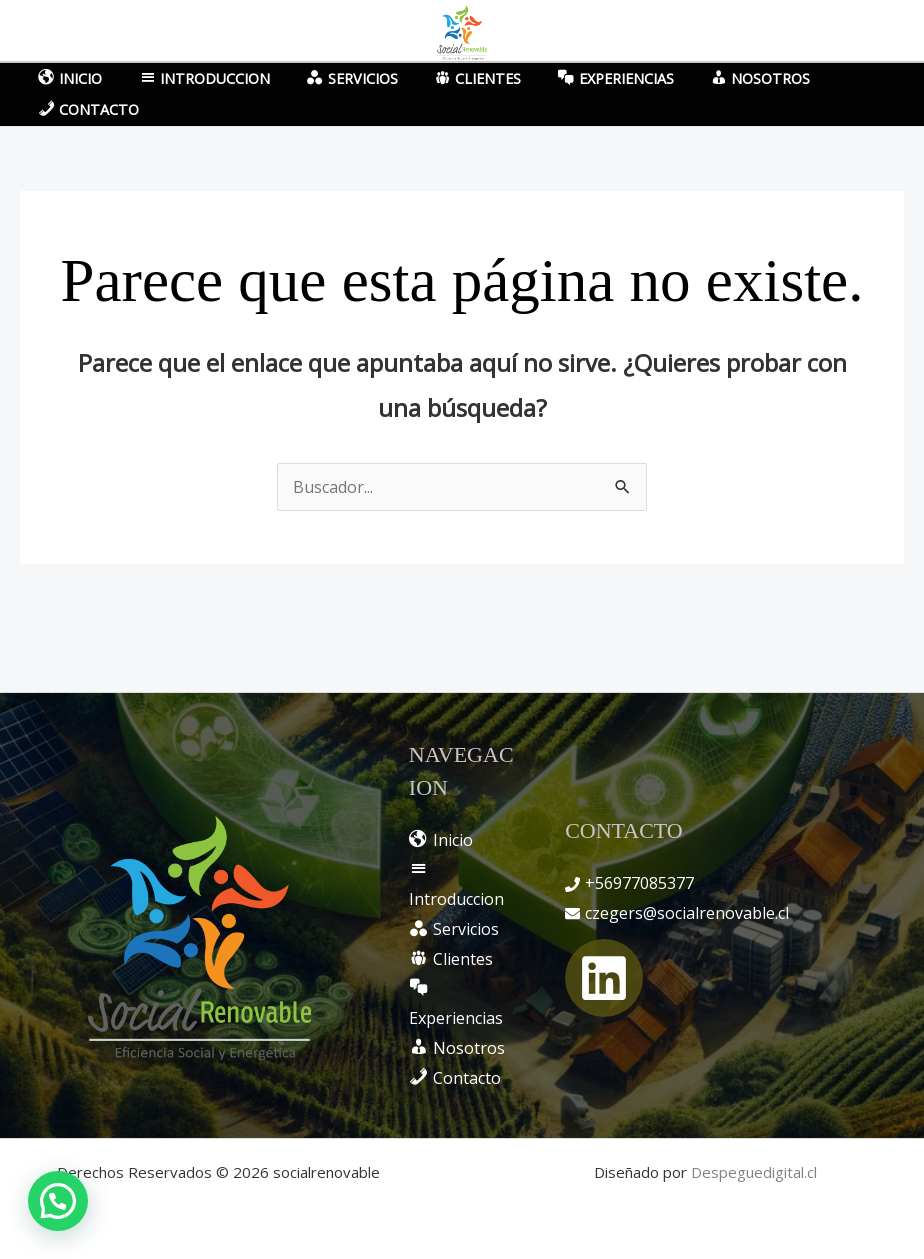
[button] (58, 1201)
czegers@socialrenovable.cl (687, 913)
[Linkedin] (604, 978)
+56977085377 (639, 883)
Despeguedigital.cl (754, 1172)
